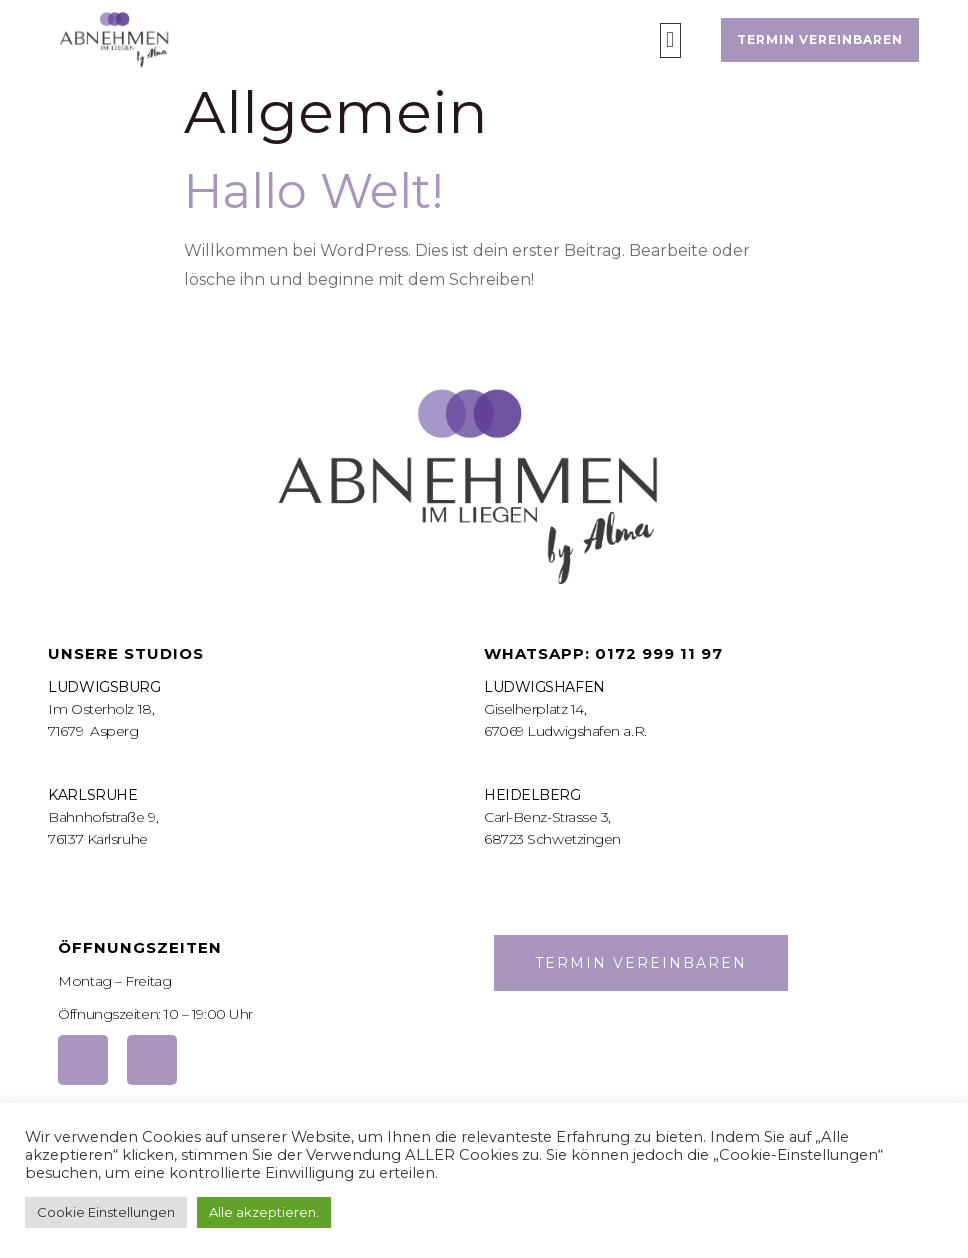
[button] (670, 40)
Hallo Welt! (314, 191)
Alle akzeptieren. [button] (264, 1212)
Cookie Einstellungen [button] (106, 1212)
